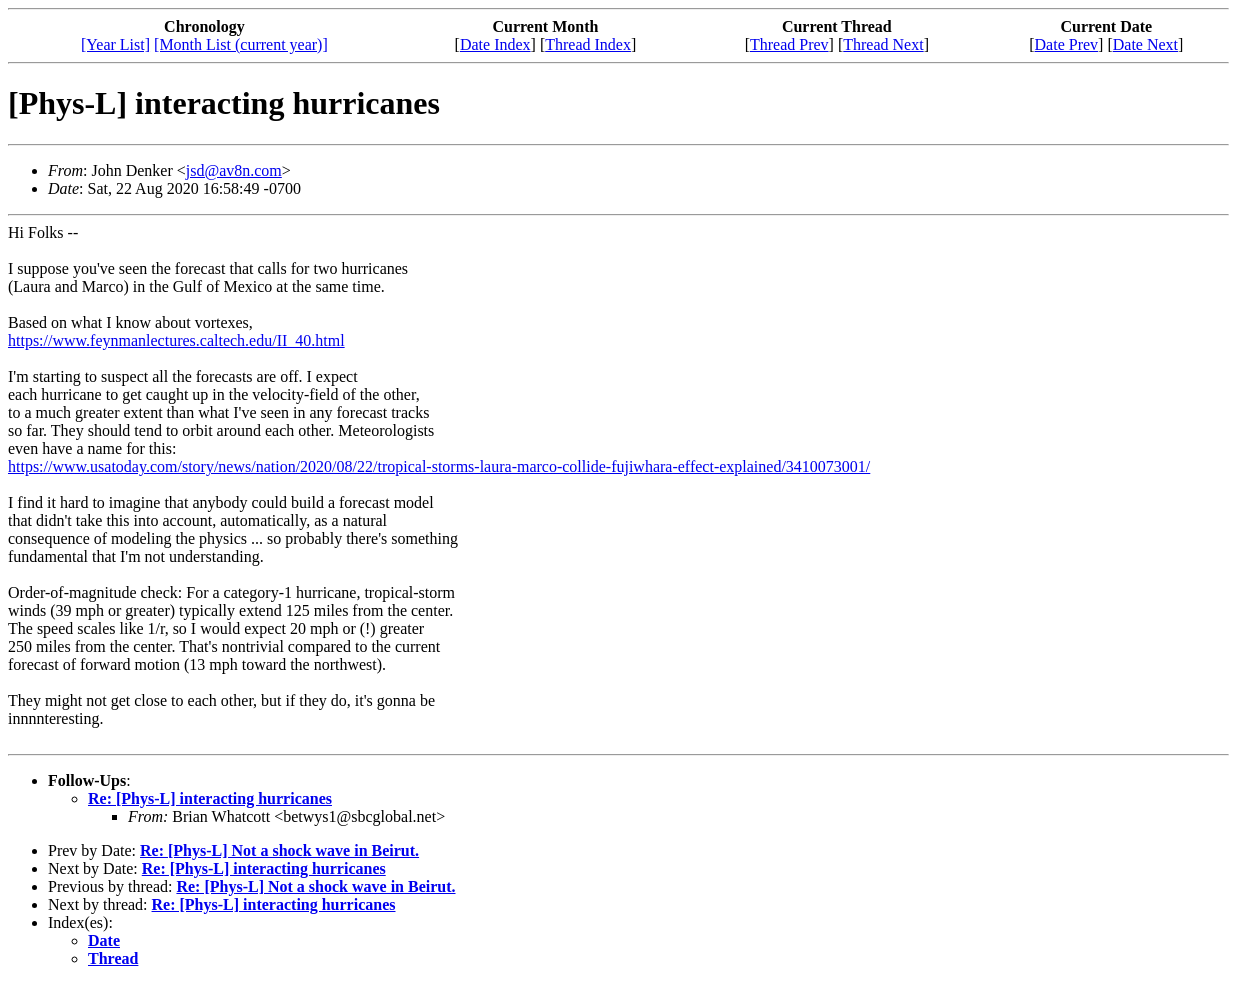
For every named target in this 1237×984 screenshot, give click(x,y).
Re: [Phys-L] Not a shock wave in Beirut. (279, 850)
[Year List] (115, 44)
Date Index (495, 44)
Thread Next (883, 44)
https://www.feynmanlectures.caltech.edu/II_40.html (176, 340)
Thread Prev (789, 44)
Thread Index (588, 44)
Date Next (1145, 44)
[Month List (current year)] (241, 44)
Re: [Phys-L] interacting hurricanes (210, 798)
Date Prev (1067, 44)
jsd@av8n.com (234, 170)
